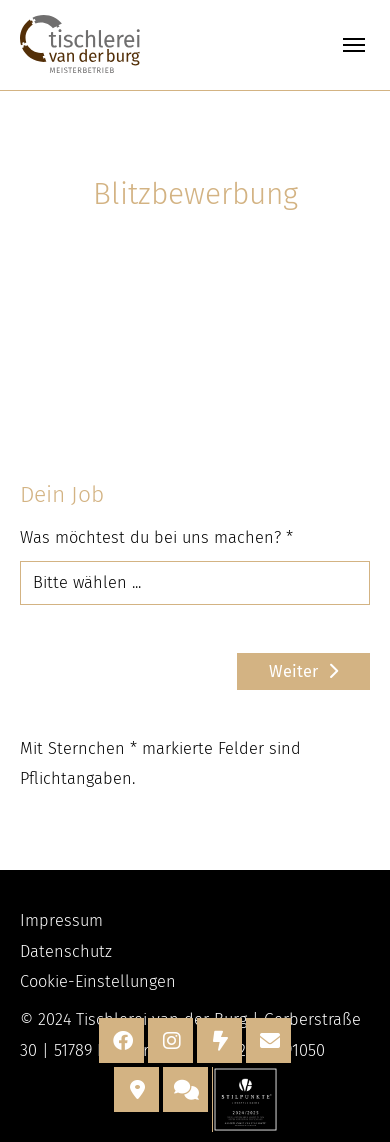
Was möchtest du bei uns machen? (156, 537)
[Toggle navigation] (354, 45)
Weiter (293, 671)
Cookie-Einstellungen (98, 981)
